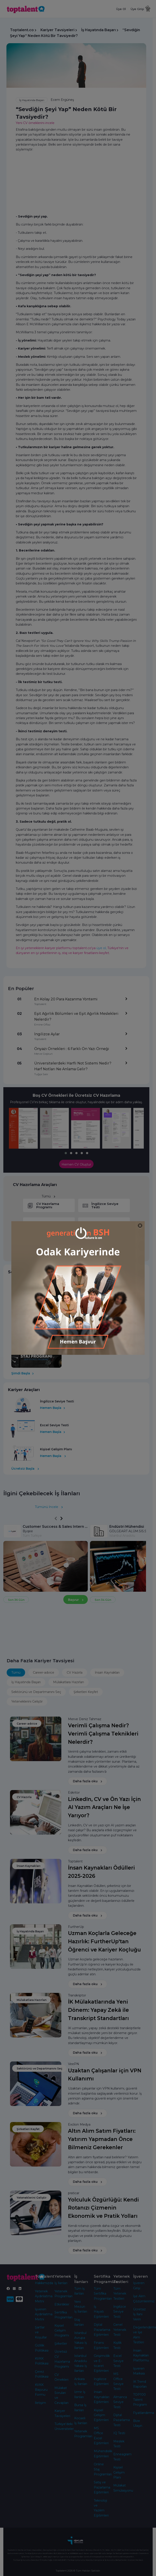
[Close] (140, 1225)
